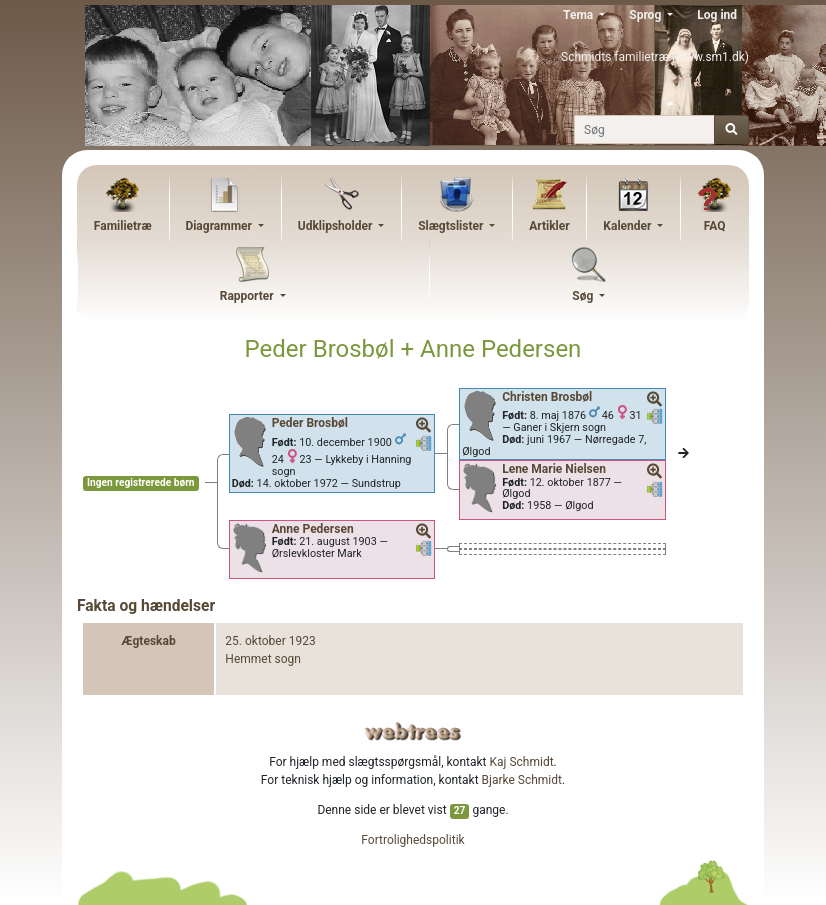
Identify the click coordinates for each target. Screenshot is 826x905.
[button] (424, 426)
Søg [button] (584, 296)
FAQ (715, 226)
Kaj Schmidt (522, 762)
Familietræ (123, 226)
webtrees (413, 731)
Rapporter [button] (248, 296)
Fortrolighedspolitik (412, 840)
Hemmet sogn (263, 659)
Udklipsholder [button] (337, 226)
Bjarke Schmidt (522, 780)
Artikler (549, 226)
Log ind (717, 15)
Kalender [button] (628, 226)
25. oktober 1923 (270, 641)
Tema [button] (579, 15)
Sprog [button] (646, 15)
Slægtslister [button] (452, 226)
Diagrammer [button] (220, 226)
